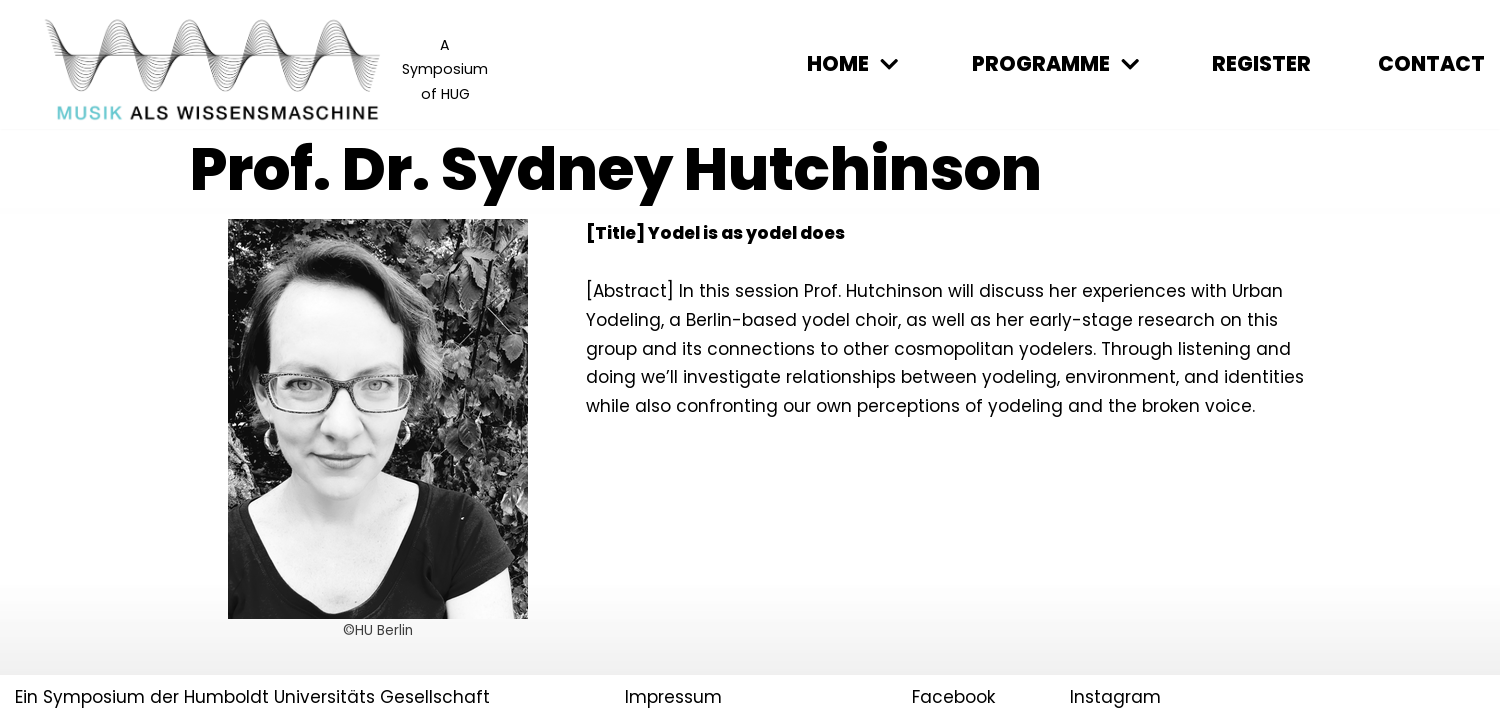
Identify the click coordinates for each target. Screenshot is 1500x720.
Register (1261, 64)
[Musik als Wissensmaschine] (265, 69)
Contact (1431, 64)
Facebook (953, 697)
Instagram (1115, 697)
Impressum (673, 697)
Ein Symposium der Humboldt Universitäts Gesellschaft (252, 697)
